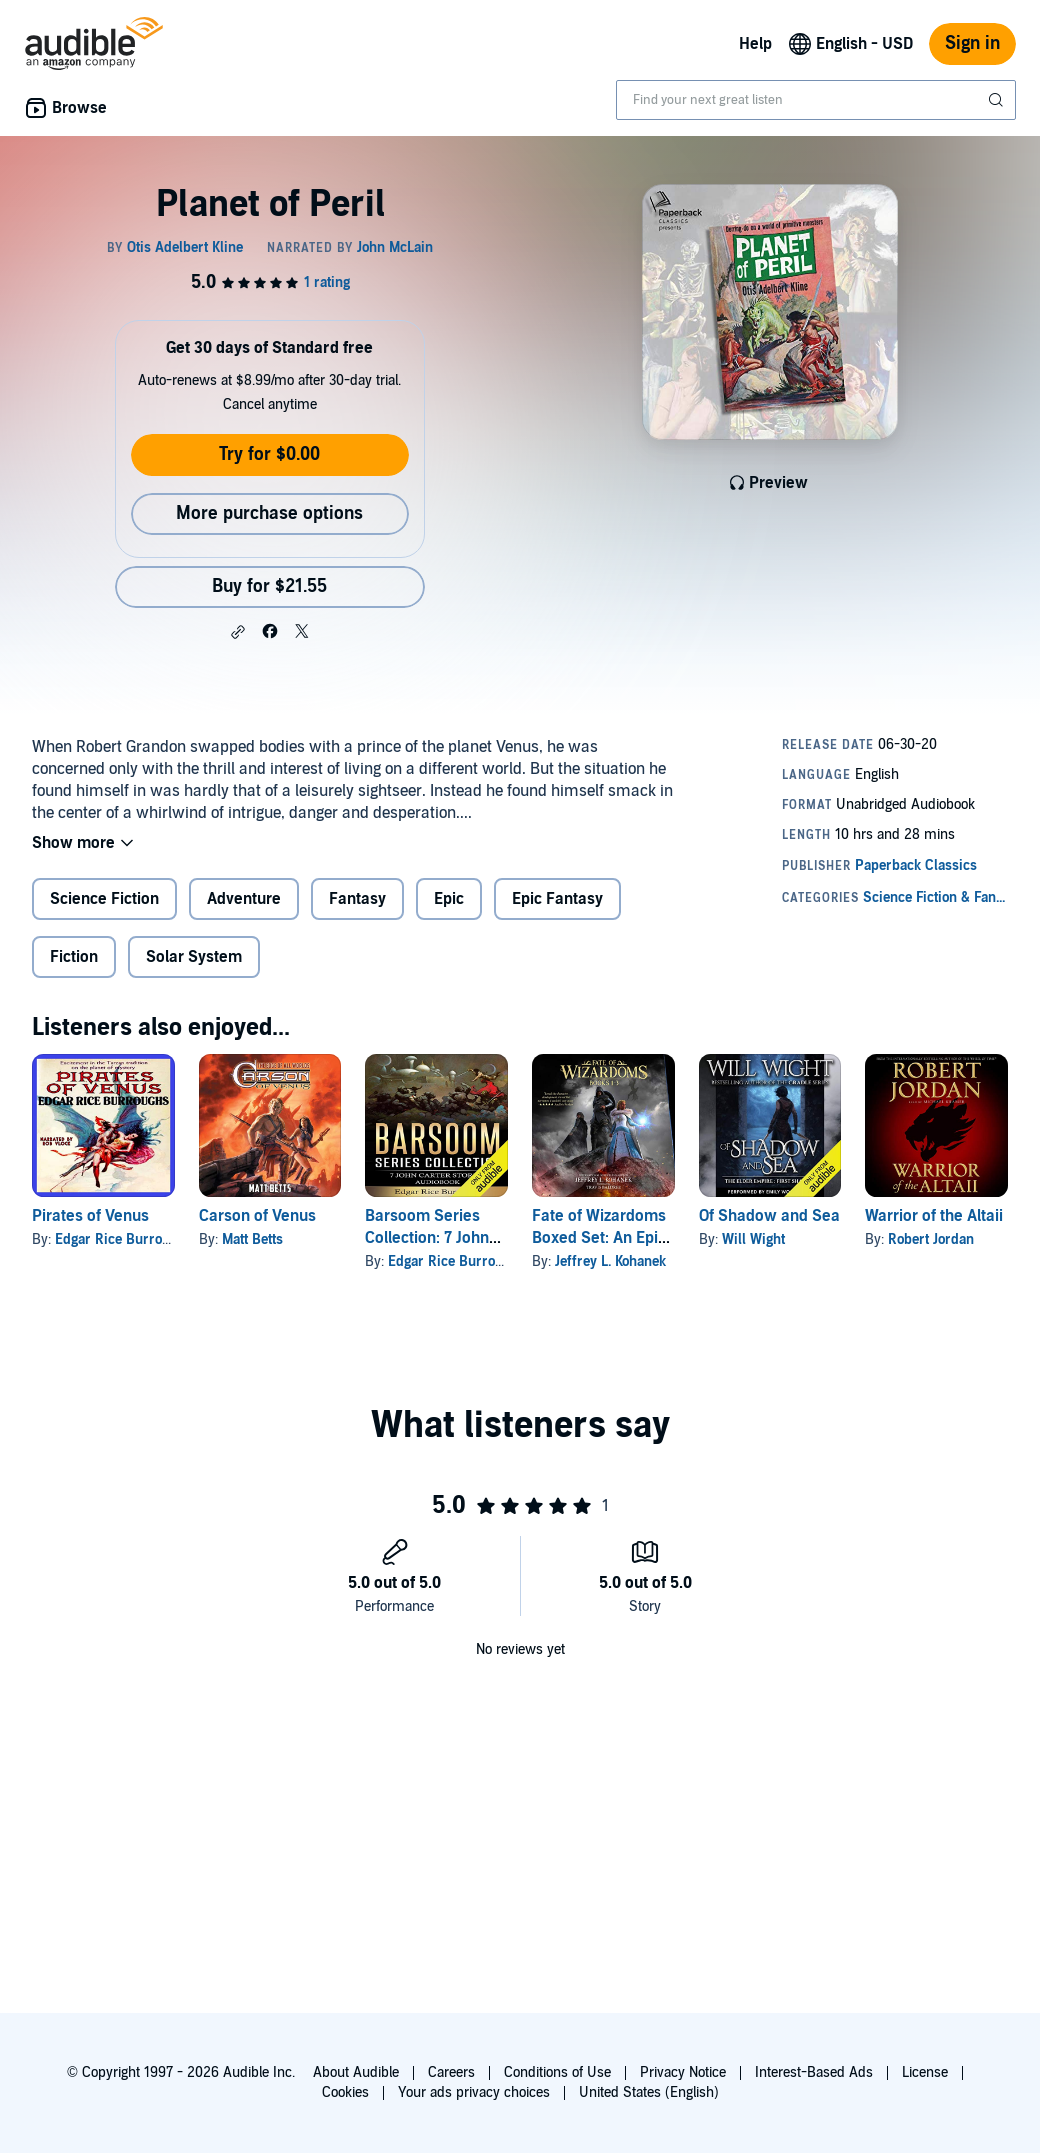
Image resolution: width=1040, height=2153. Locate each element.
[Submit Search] (998, 100)
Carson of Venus (257, 1216)
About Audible (356, 2072)
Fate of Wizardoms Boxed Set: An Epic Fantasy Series (599, 1238)
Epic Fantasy (557, 899)
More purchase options (269, 513)
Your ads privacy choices (474, 2092)
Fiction (74, 957)
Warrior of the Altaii (934, 1216)
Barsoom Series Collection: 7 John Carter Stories (427, 1238)
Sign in (972, 43)
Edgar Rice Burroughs (123, 1239)
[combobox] (816, 100)
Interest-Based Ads (814, 2072)
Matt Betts (252, 1239)
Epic (449, 899)
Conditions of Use (557, 2072)
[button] (238, 632)
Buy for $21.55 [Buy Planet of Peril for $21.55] (269, 586)
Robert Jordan (931, 1239)
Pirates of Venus (90, 1216)
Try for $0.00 (269, 454)
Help (755, 44)
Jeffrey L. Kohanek (610, 1261)
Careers (451, 2072)
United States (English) (649, 2092)
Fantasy (357, 899)
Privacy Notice (683, 2072)
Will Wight (753, 1239)
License (925, 2072)
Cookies (345, 2092)
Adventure (244, 899)
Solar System (194, 957)
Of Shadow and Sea (769, 1216)
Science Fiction (104, 899)
